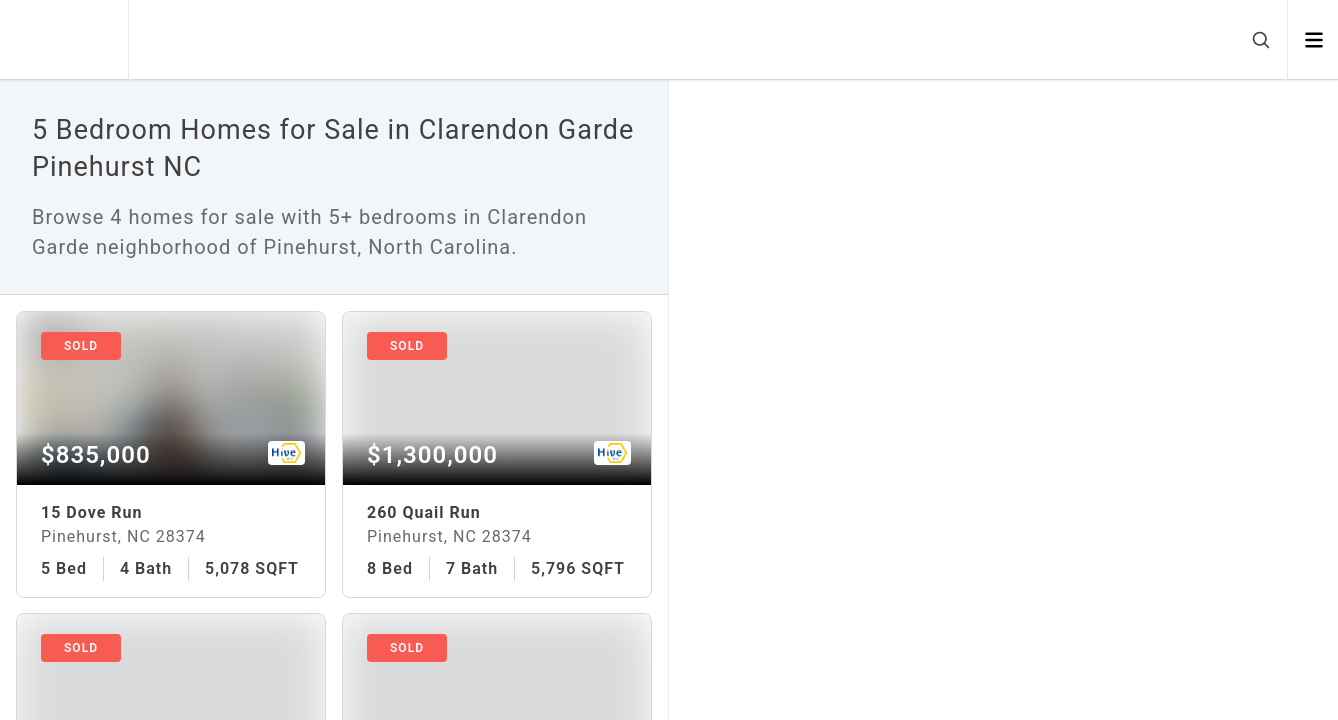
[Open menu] (1313, 40)
